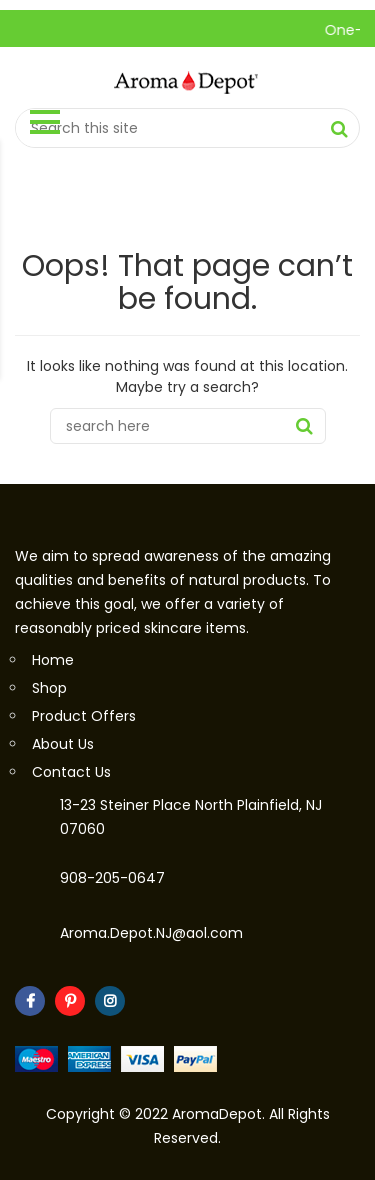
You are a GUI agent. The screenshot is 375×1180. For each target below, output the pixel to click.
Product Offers (84, 716)
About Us (63, 744)
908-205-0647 (112, 878)
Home (53, 660)
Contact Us (71, 772)
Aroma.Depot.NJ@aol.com (151, 933)
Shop (49, 688)
